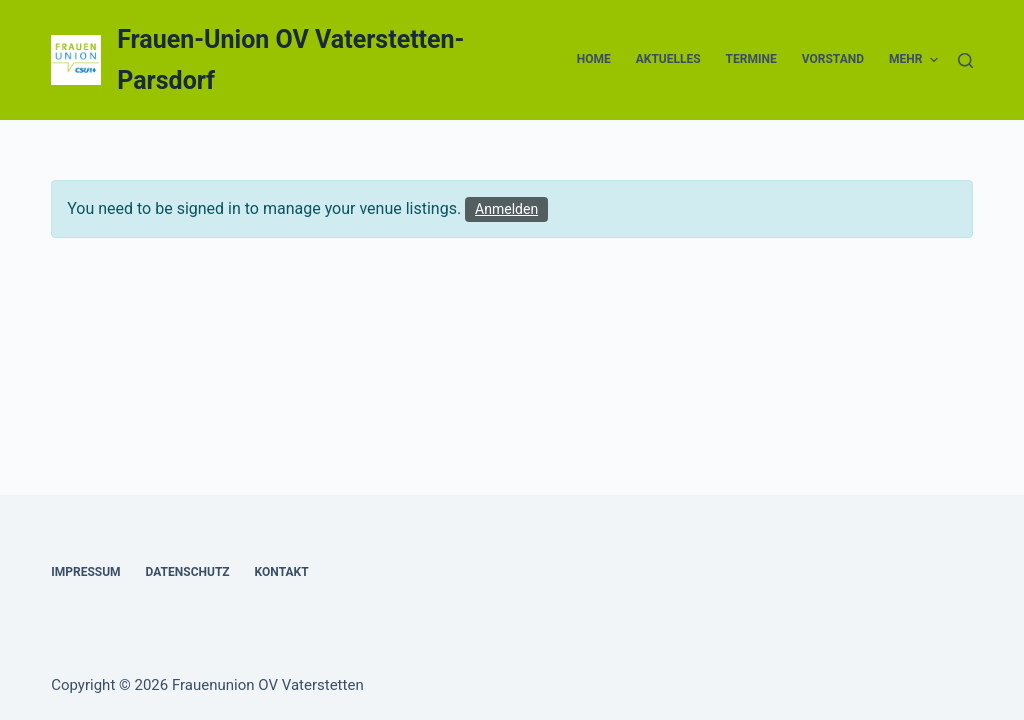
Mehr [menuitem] (913, 60)
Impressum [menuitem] (85, 572)
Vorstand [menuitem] (833, 59)
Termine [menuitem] (751, 59)
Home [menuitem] (594, 59)
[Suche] (965, 60)
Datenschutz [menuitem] (188, 572)
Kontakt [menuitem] (282, 572)
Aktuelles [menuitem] (668, 59)
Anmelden (506, 209)
